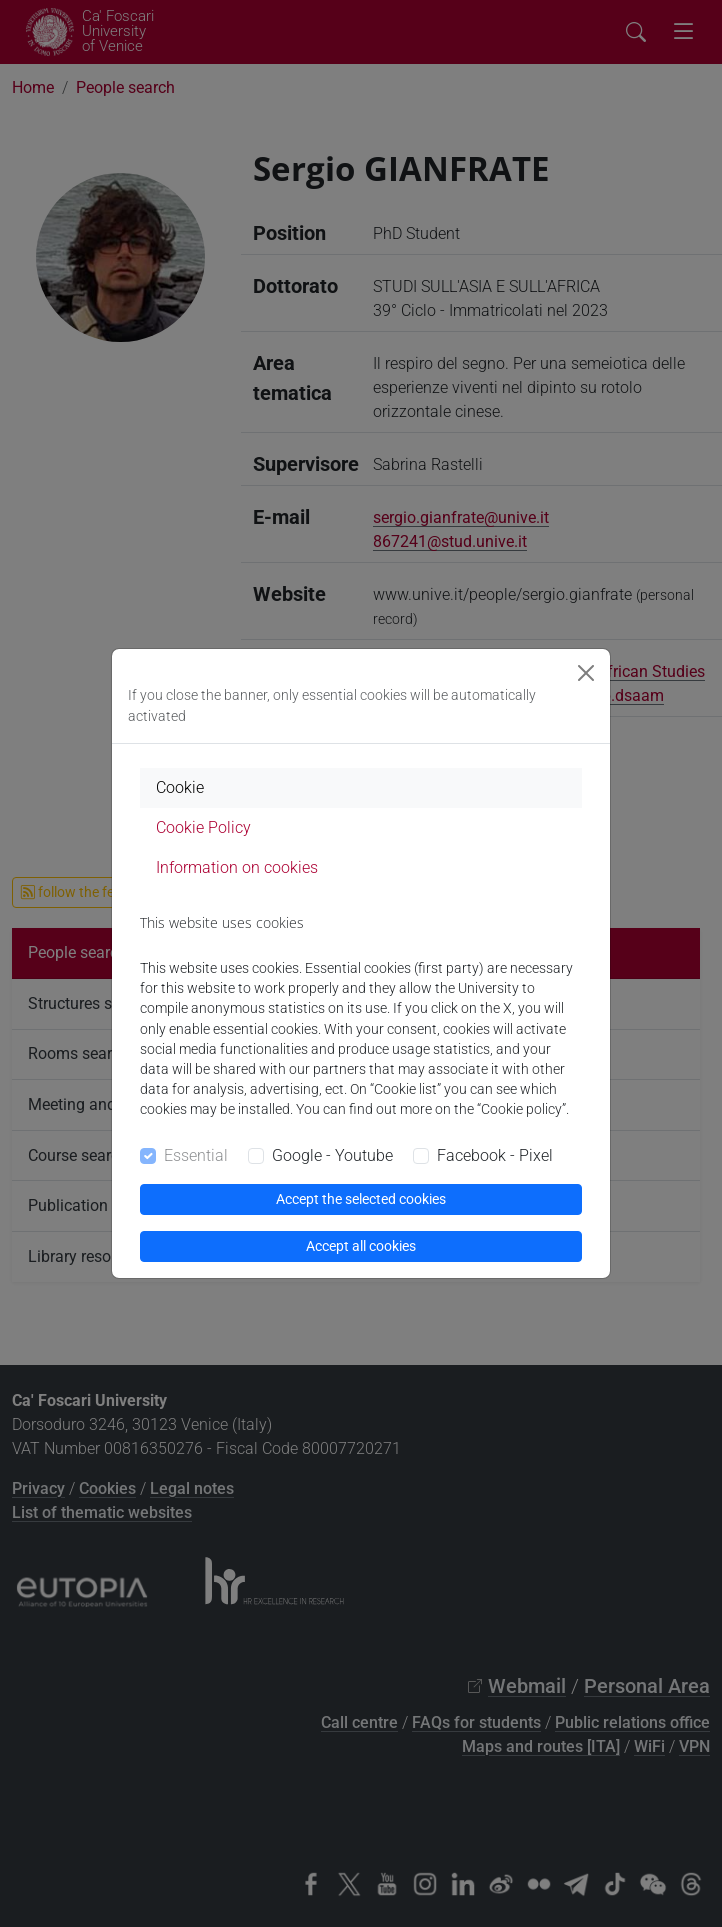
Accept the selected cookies (361, 1199)
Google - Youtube (332, 1155)
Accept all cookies (361, 1246)
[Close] (586, 673)
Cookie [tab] (180, 787)
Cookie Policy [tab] (203, 827)
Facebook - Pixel (495, 1155)
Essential (196, 1155)
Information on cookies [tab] (237, 867)
